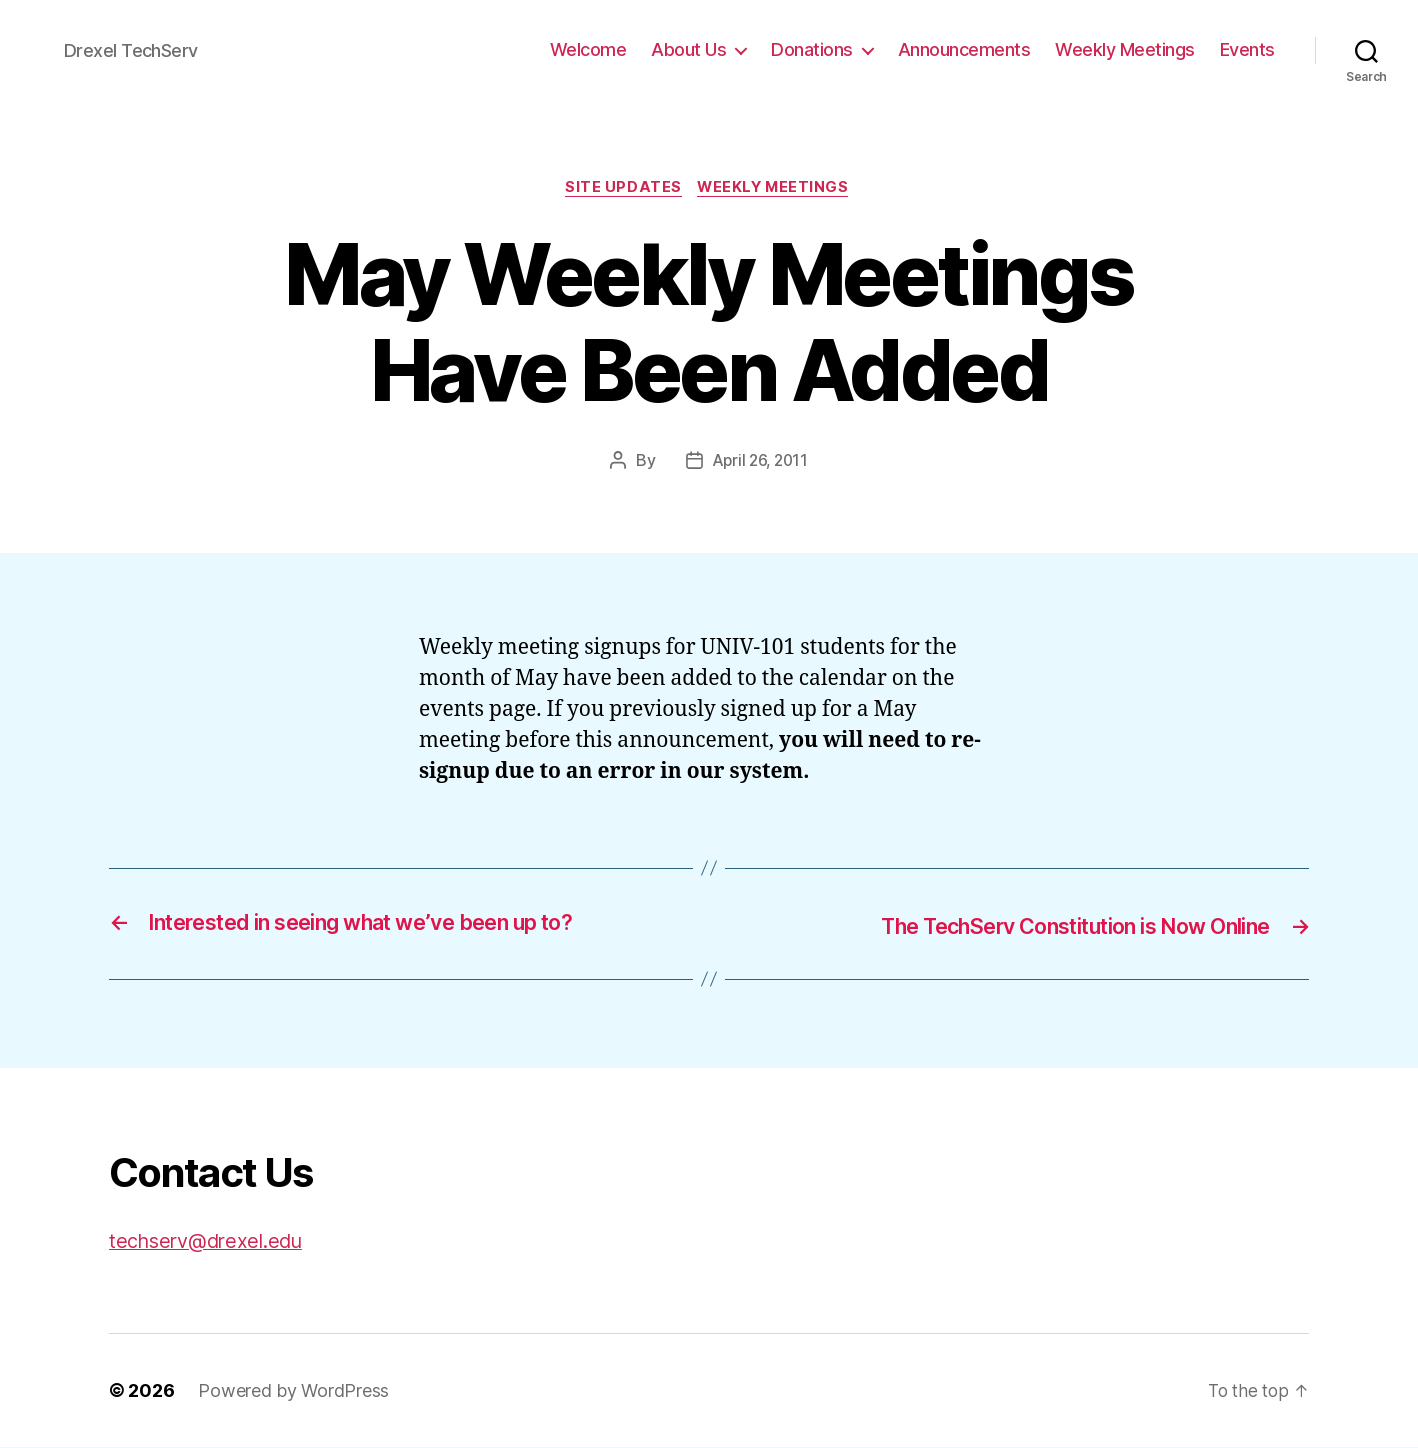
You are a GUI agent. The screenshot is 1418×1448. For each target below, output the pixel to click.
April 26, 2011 (760, 463)
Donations (812, 49)
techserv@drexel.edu (212, 1241)
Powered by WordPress (293, 1391)
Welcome (588, 49)
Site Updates (622, 189)
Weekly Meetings (1125, 49)
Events (1247, 49)
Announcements (964, 49)
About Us (688, 49)
